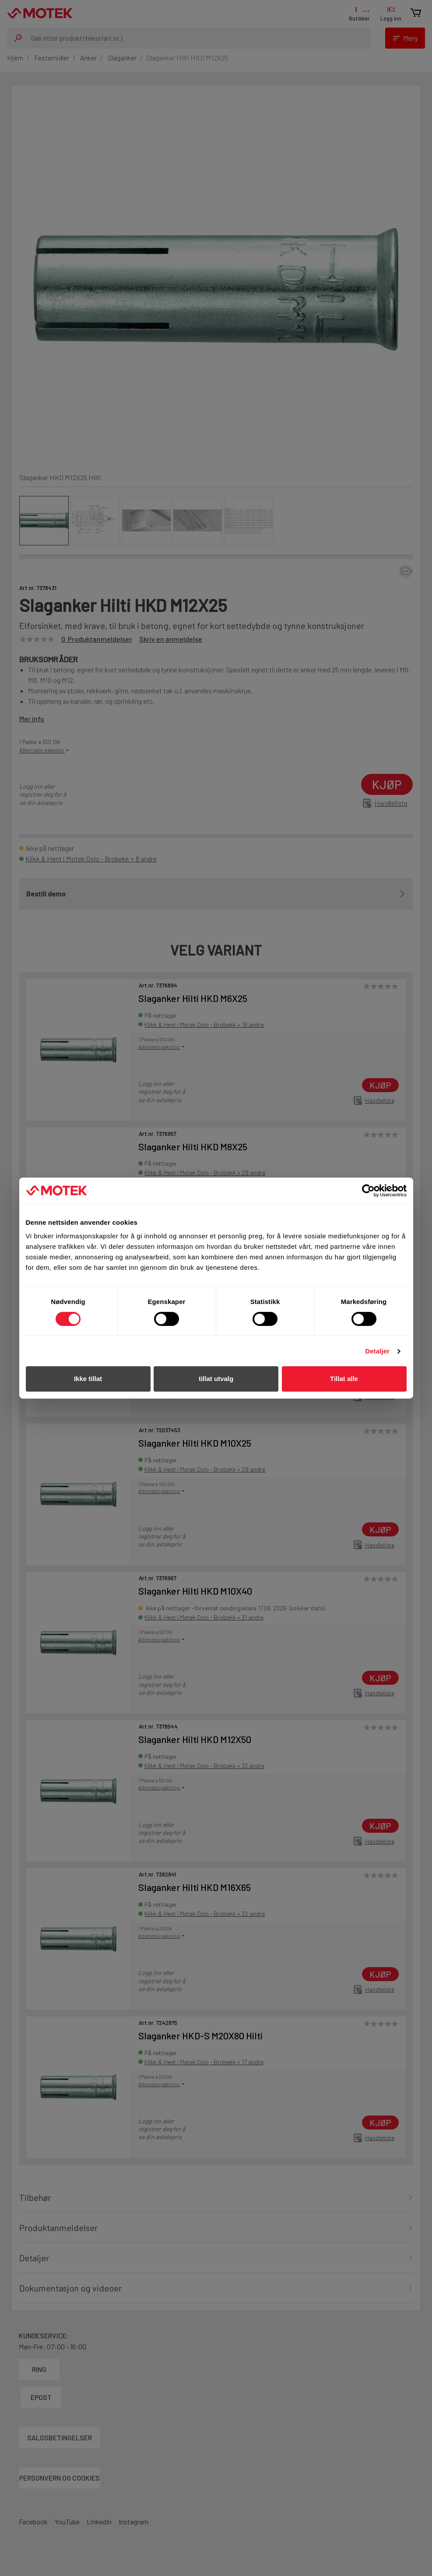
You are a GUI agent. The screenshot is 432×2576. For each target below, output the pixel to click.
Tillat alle (344, 1378)
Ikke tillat (88, 1378)
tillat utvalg (216, 1378)
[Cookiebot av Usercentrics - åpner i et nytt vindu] (368, 1190)
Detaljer (377, 1351)
